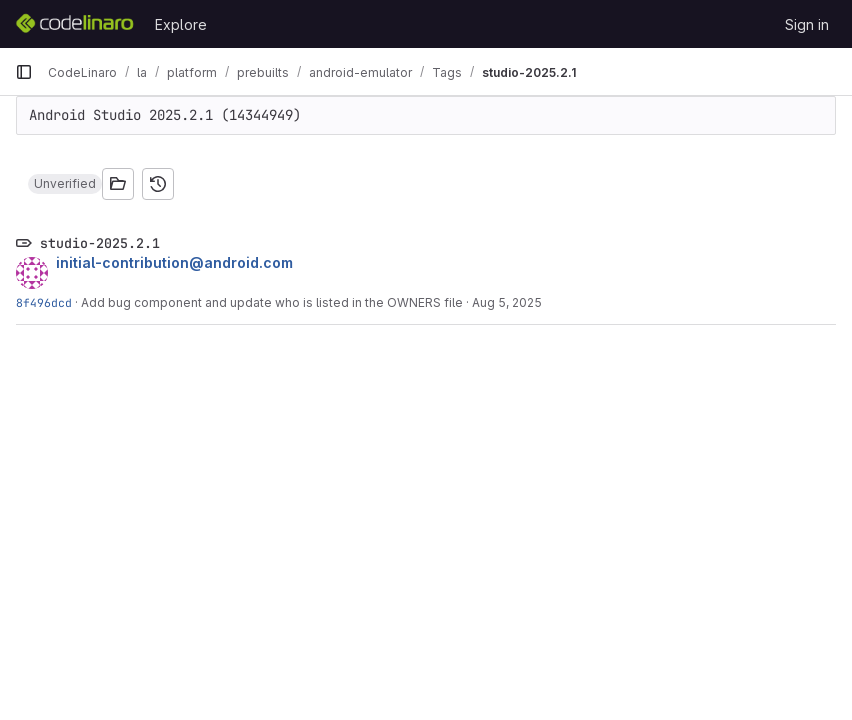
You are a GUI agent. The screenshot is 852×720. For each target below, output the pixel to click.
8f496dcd (44, 302)
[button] (65, 184)
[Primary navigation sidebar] (24, 72)
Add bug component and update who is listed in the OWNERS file (272, 302)
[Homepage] (75, 24)
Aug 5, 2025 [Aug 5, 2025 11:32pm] (507, 302)
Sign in (807, 24)
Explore (181, 24)
